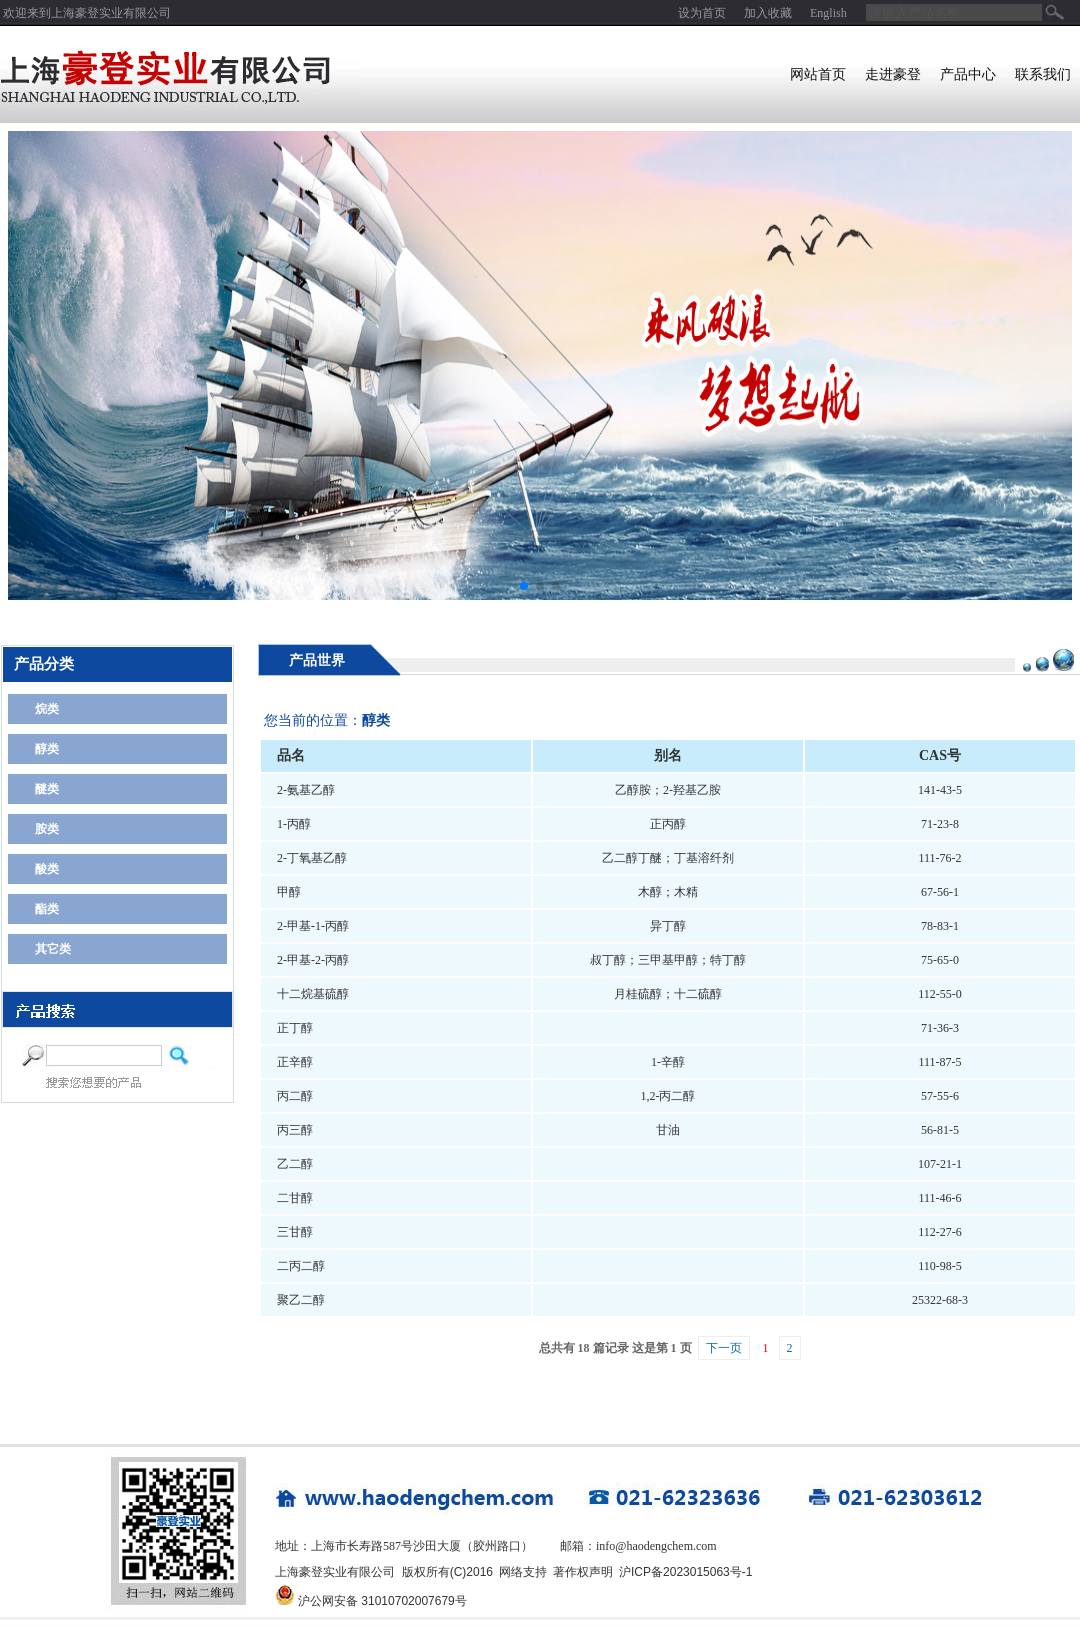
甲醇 (289, 892)
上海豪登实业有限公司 (111, 13)
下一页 (724, 1348)
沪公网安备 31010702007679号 (382, 1601)
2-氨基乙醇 (306, 790)
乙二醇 (295, 1164)
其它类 (53, 949)
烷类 (47, 709)
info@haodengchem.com (656, 1546)
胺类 (47, 829)
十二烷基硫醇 (313, 994)
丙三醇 (295, 1130)
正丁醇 (295, 1028)
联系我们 (1043, 74)
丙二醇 (295, 1096)
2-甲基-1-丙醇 (313, 926)
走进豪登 (893, 74)
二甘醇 (295, 1198)
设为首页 (702, 13)
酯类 (47, 909)
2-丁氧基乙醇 (312, 858)
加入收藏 (768, 13)
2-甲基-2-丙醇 (313, 960)
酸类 (47, 869)
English (828, 13)
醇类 (47, 749)
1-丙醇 (294, 824)
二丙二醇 (301, 1266)
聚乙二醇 (301, 1300)
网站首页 (818, 74)
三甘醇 (295, 1232)
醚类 (47, 789)
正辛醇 (295, 1062)
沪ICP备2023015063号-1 (685, 1572)
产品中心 (968, 74)
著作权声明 (583, 1572)
